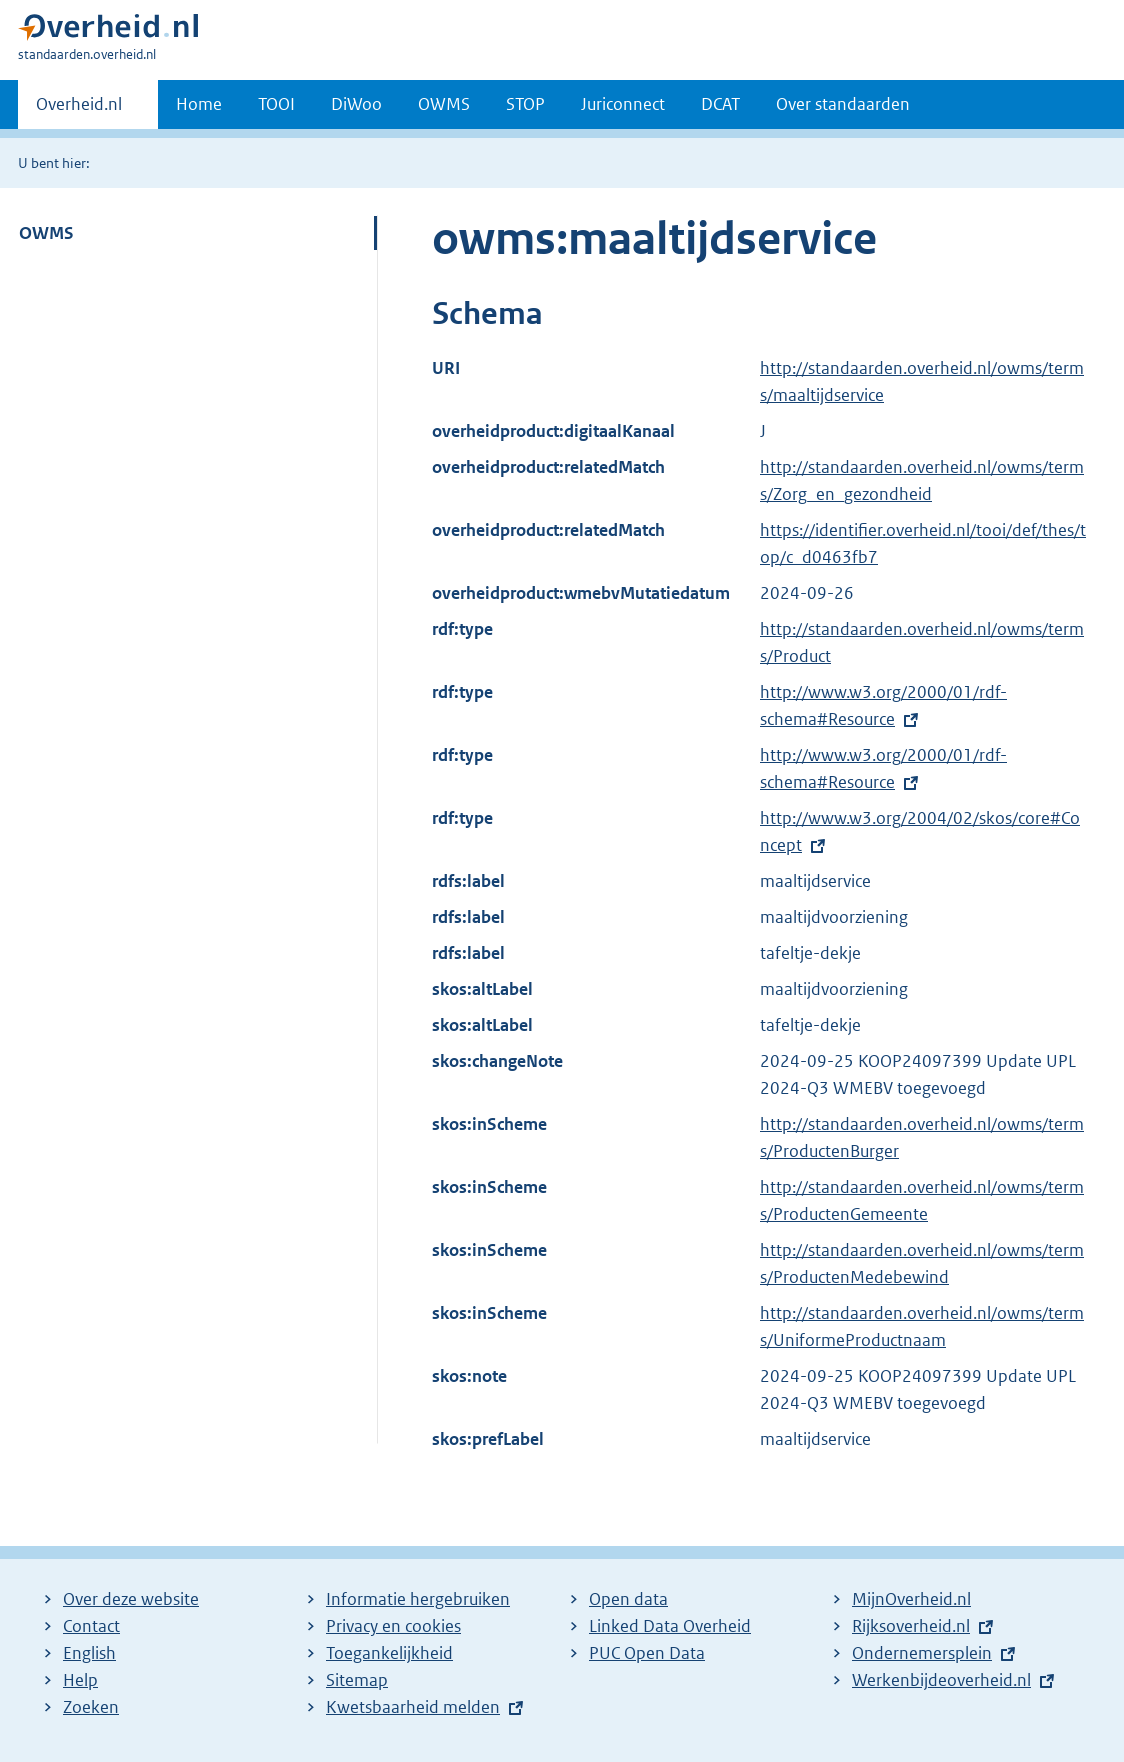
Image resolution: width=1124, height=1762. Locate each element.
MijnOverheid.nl (911, 1599)
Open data (628, 1599)
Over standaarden (843, 104)
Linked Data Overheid (670, 1626)
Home (199, 104)
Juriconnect (623, 104)
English (89, 1653)
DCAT (720, 104)
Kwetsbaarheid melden (413, 1707)
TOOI (276, 104)
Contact (91, 1626)
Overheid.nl (79, 110)
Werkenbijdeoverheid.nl (941, 1680)
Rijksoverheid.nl (911, 1626)
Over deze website (131, 1599)
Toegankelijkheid (389, 1653)
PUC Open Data (647, 1653)
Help (80, 1680)
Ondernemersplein (922, 1653)
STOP (525, 104)
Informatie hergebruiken (418, 1599)
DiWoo (356, 104)
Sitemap (357, 1680)
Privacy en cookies (393, 1626)
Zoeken (91, 1707)
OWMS (444, 104)
